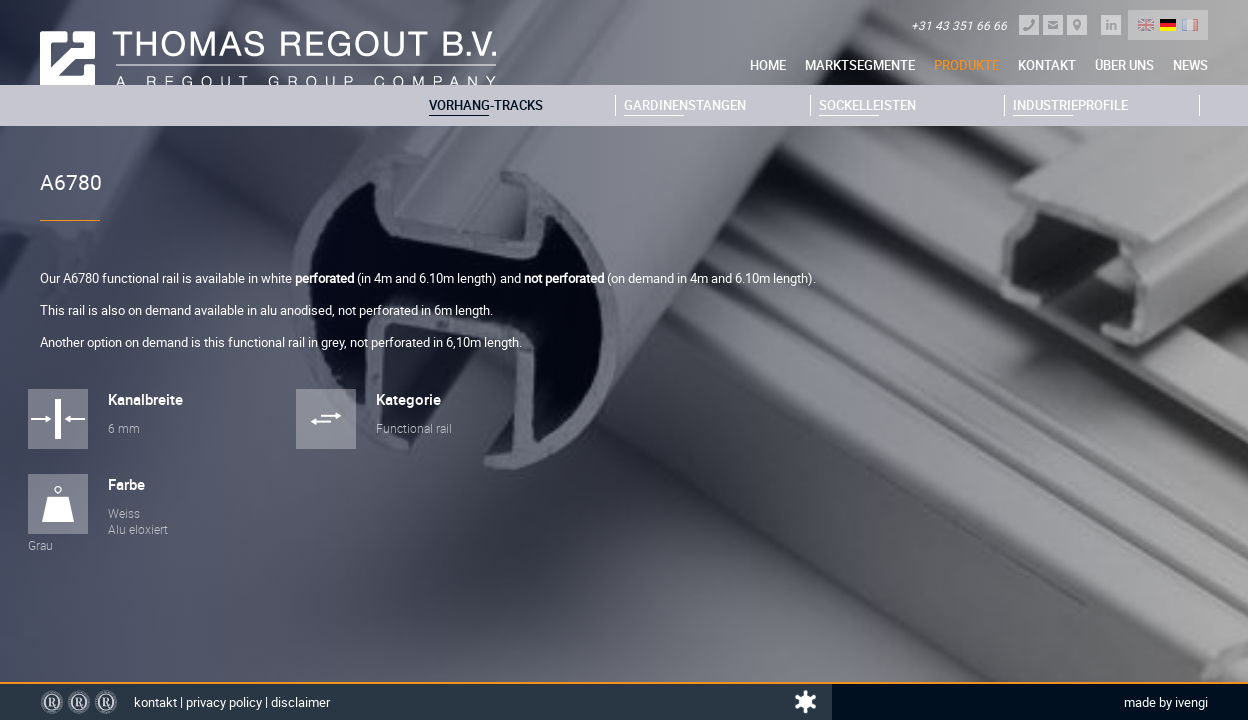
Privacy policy (224, 702)
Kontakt (1047, 65)
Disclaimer (300, 702)
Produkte (966, 65)
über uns (1124, 65)
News (1190, 65)
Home (768, 65)
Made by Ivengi (1166, 702)
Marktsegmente (860, 65)
